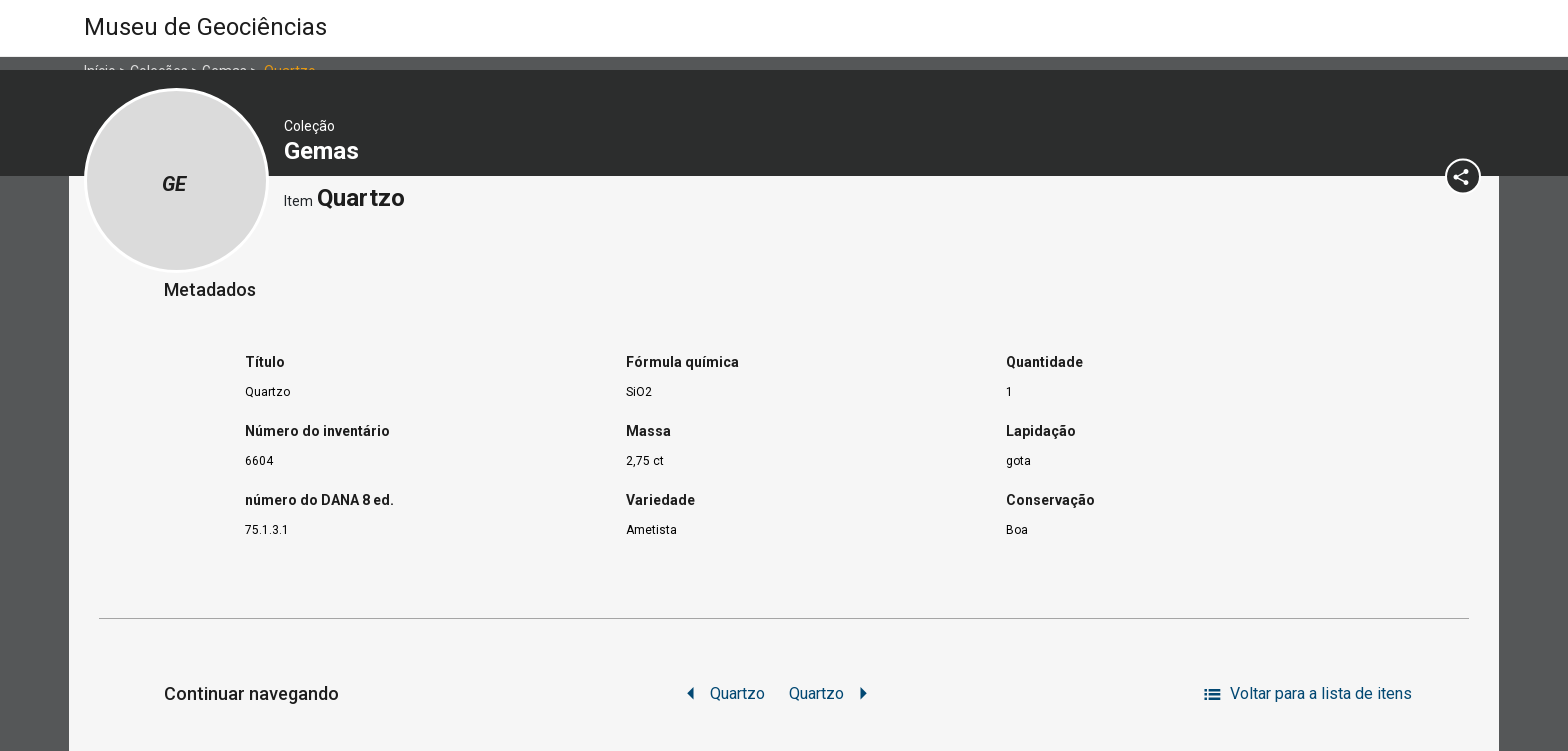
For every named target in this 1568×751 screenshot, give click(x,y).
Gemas (324, 151)
